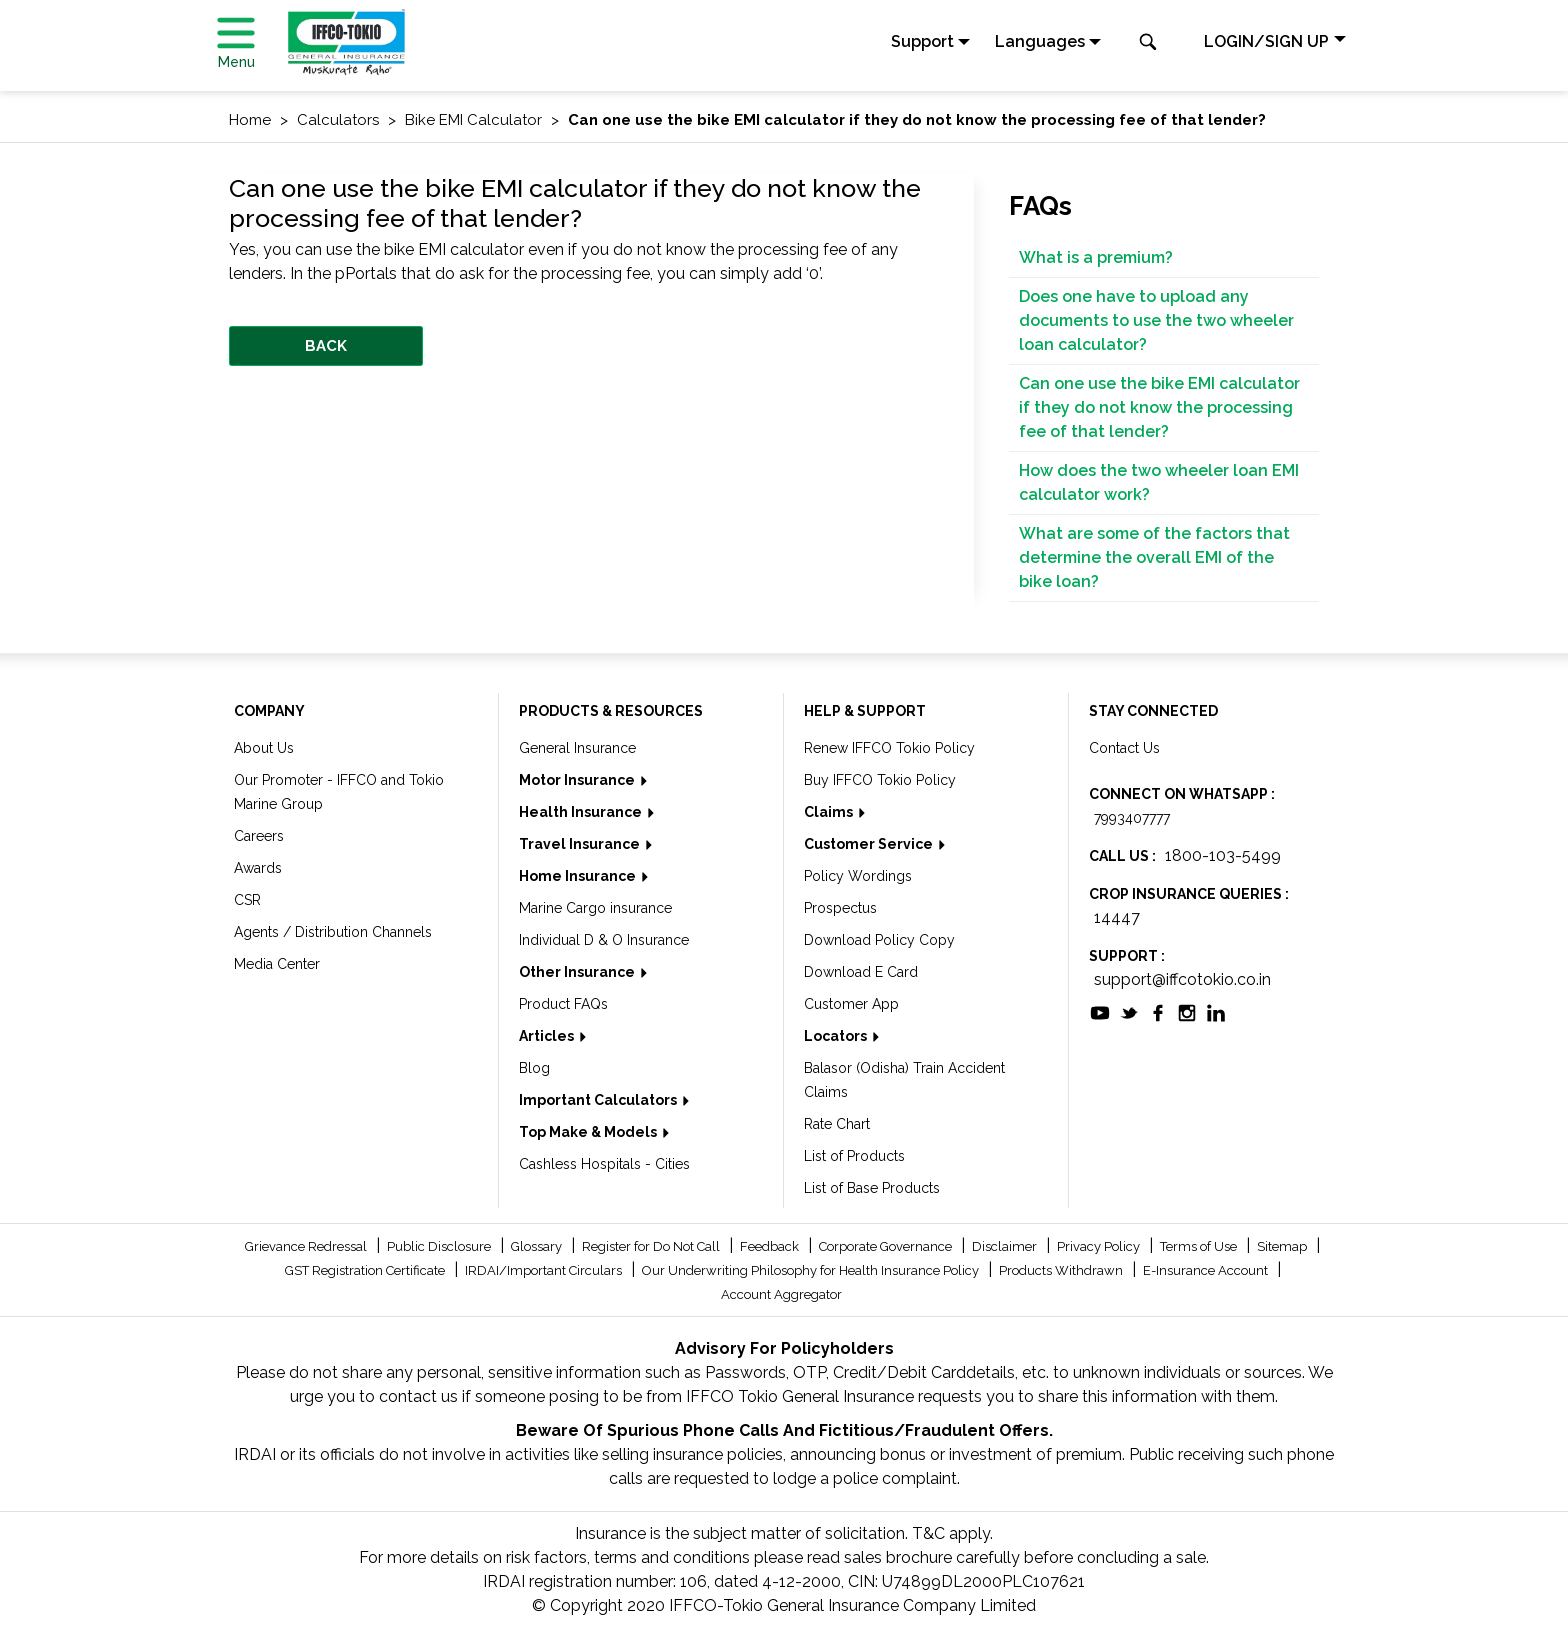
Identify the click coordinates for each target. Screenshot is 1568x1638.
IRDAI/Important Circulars (545, 1270)
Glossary (538, 1246)
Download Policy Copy (879, 940)
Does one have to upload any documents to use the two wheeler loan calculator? (1156, 320)
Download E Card (861, 972)
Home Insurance (579, 876)
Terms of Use (1200, 1246)
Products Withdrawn (1062, 1270)
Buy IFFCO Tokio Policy (880, 780)
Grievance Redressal (307, 1246)
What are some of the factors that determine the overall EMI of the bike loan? (1154, 557)
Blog (534, 1068)
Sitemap (1283, 1246)
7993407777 (1132, 818)
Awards (258, 868)
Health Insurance (582, 812)
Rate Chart (837, 1124)
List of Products (854, 1156)
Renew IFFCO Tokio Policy (889, 748)
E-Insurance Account (1207, 1270)
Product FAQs (563, 1004)
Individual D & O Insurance (604, 940)
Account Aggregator (781, 1294)
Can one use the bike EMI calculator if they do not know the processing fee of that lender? (1159, 407)
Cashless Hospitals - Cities (604, 1164)
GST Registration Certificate (366, 1270)
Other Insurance (578, 972)
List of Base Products (872, 1188)
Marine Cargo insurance (595, 908)
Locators (837, 1036)
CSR (247, 900)
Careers (259, 836)
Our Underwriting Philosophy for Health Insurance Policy (812, 1270)
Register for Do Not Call (652, 1246)
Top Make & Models (589, 1132)
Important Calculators (599, 1100)
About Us (264, 748)
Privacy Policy (1100, 1246)
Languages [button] (1040, 41)
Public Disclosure (440, 1246)
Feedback (771, 1246)
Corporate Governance (887, 1246)
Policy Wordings (858, 876)
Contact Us (1124, 748)
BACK (326, 346)
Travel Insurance (581, 844)
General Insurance (577, 748)
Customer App (851, 1004)
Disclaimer (1006, 1246)
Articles (548, 1036)
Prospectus (840, 908)
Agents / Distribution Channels (333, 932)
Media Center (277, 964)
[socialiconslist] (1100, 1011)
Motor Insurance (578, 780)
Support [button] (922, 41)
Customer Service (870, 844)
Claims (830, 812)
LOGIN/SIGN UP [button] (1266, 41)
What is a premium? (1096, 257)
